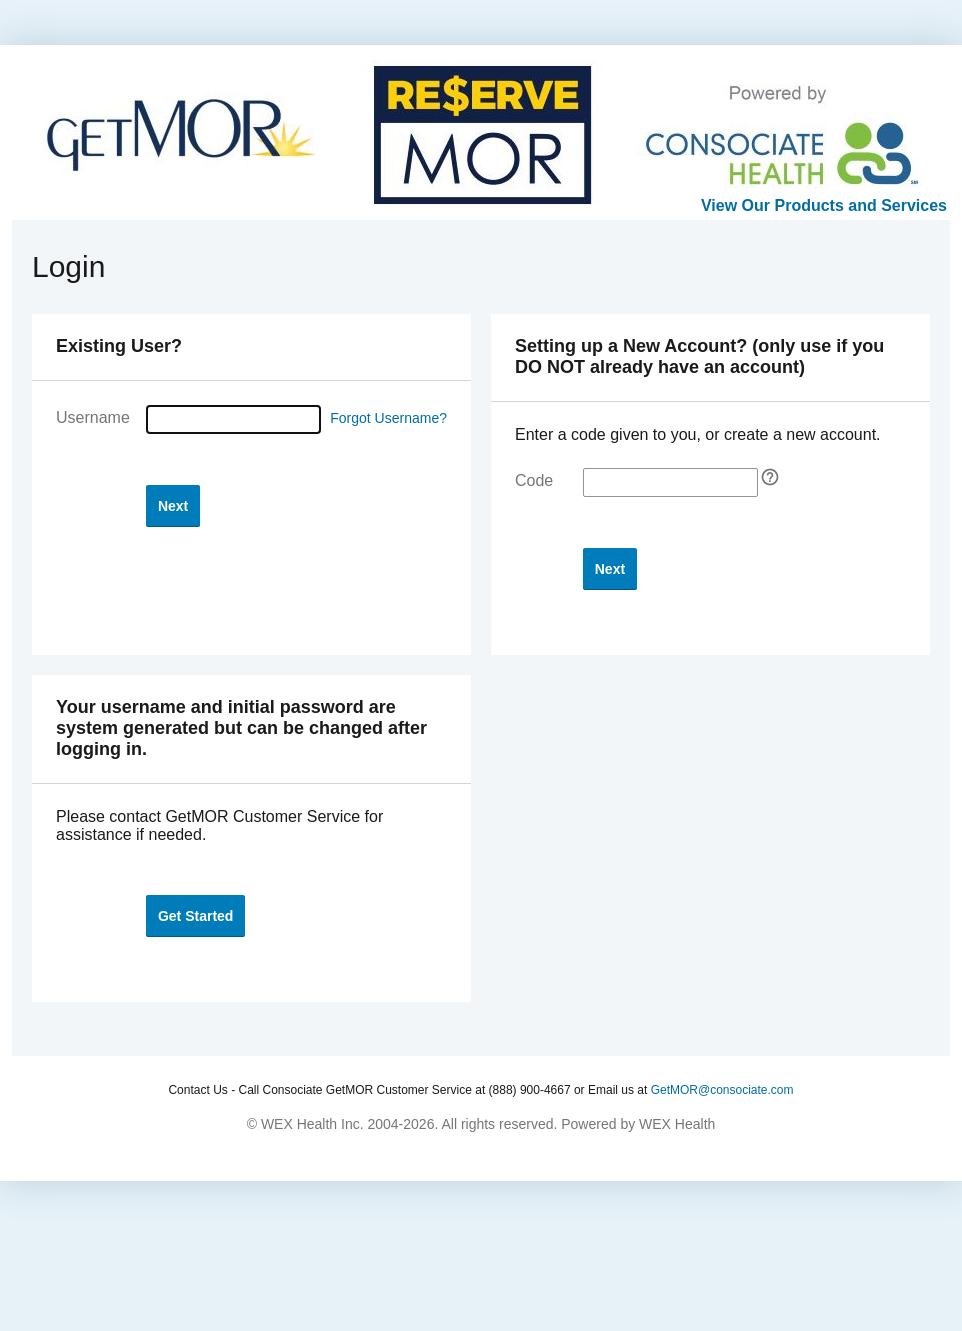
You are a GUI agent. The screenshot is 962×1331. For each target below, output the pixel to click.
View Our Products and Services (824, 205)
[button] (173, 505)
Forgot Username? (388, 418)
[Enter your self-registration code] (670, 482)
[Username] (233, 419)
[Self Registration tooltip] (770, 477)
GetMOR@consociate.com (722, 1090)
